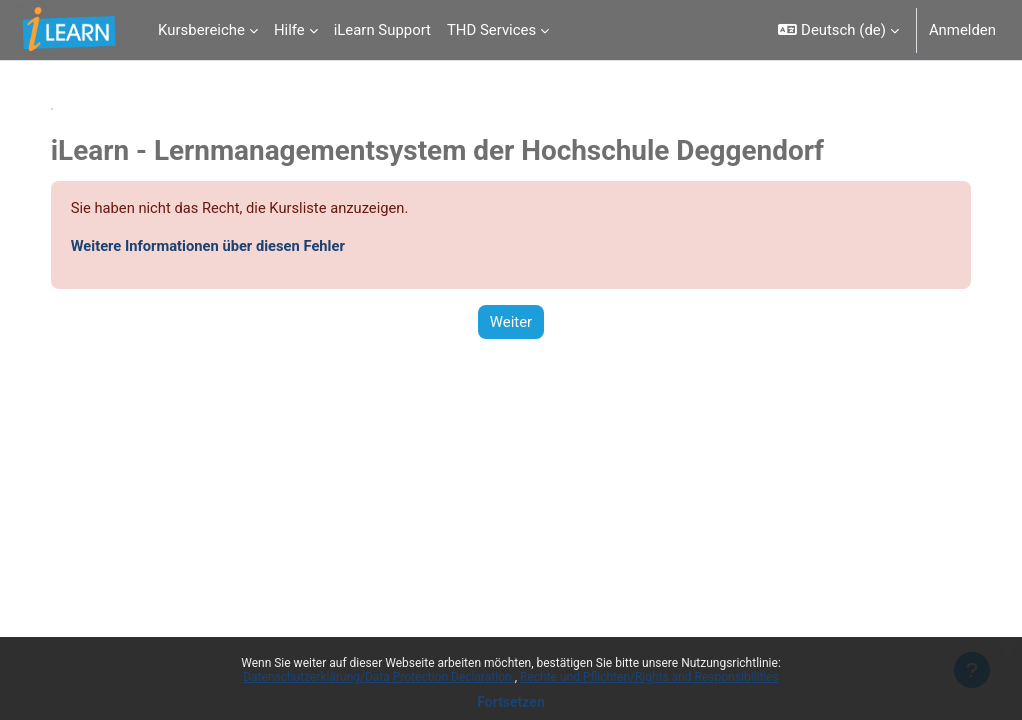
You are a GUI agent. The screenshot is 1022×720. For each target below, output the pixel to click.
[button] (838, 30)
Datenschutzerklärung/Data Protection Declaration (378, 677)
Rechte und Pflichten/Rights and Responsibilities (649, 677)
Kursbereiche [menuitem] (201, 30)
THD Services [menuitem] (491, 30)
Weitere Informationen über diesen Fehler (230, 246)
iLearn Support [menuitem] (382, 30)
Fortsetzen (511, 702)
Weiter (511, 322)
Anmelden (962, 30)
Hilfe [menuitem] (289, 30)
